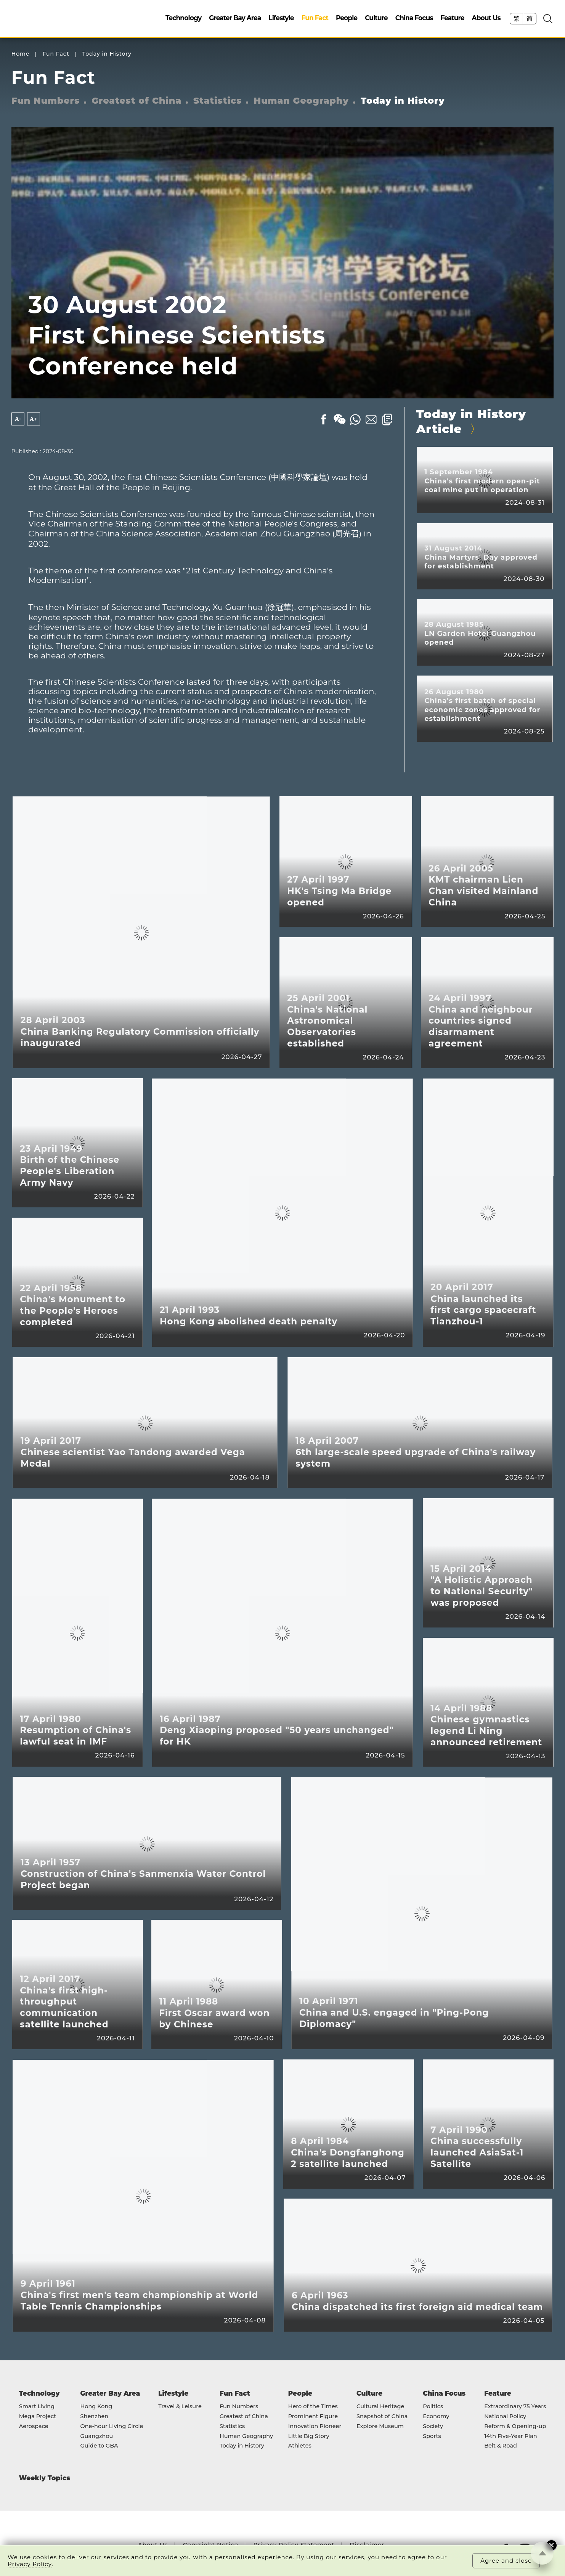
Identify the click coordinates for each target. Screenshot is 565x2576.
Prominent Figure (313, 2417)
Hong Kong (96, 2407)
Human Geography (301, 100)
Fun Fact (315, 18)
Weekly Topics (44, 2478)
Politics (433, 2407)
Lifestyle (281, 18)
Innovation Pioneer (315, 2427)
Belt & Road (500, 2446)
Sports (432, 2436)
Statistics (217, 100)
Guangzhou (96, 2436)
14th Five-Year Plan (510, 2436)
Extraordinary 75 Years (515, 2407)
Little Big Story (308, 2436)
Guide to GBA (99, 2446)
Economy (436, 2417)
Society (433, 2427)
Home (20, 54)
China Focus (414, 18)
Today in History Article (471, 421)
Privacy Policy (30, 2564)
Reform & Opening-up (515, 2427)
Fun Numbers (45, 100)
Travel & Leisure (180, 2407)
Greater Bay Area (235, 18)
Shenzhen (94, 2417)
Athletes (299, 2446)
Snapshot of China (382, 2417)
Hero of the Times (313, 2407)
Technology (183, 18)
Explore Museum (380, 2427)
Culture (376, 18)
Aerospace (33, 2427)
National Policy (505, 2417)
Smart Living (37, 2407)
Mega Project (37, 2417)
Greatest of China (136, 100)
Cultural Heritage (380, 2407)
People (346, 18)
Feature (452, 18)
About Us (486, 18)
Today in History (107, 54)
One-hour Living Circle (111, 2427)
